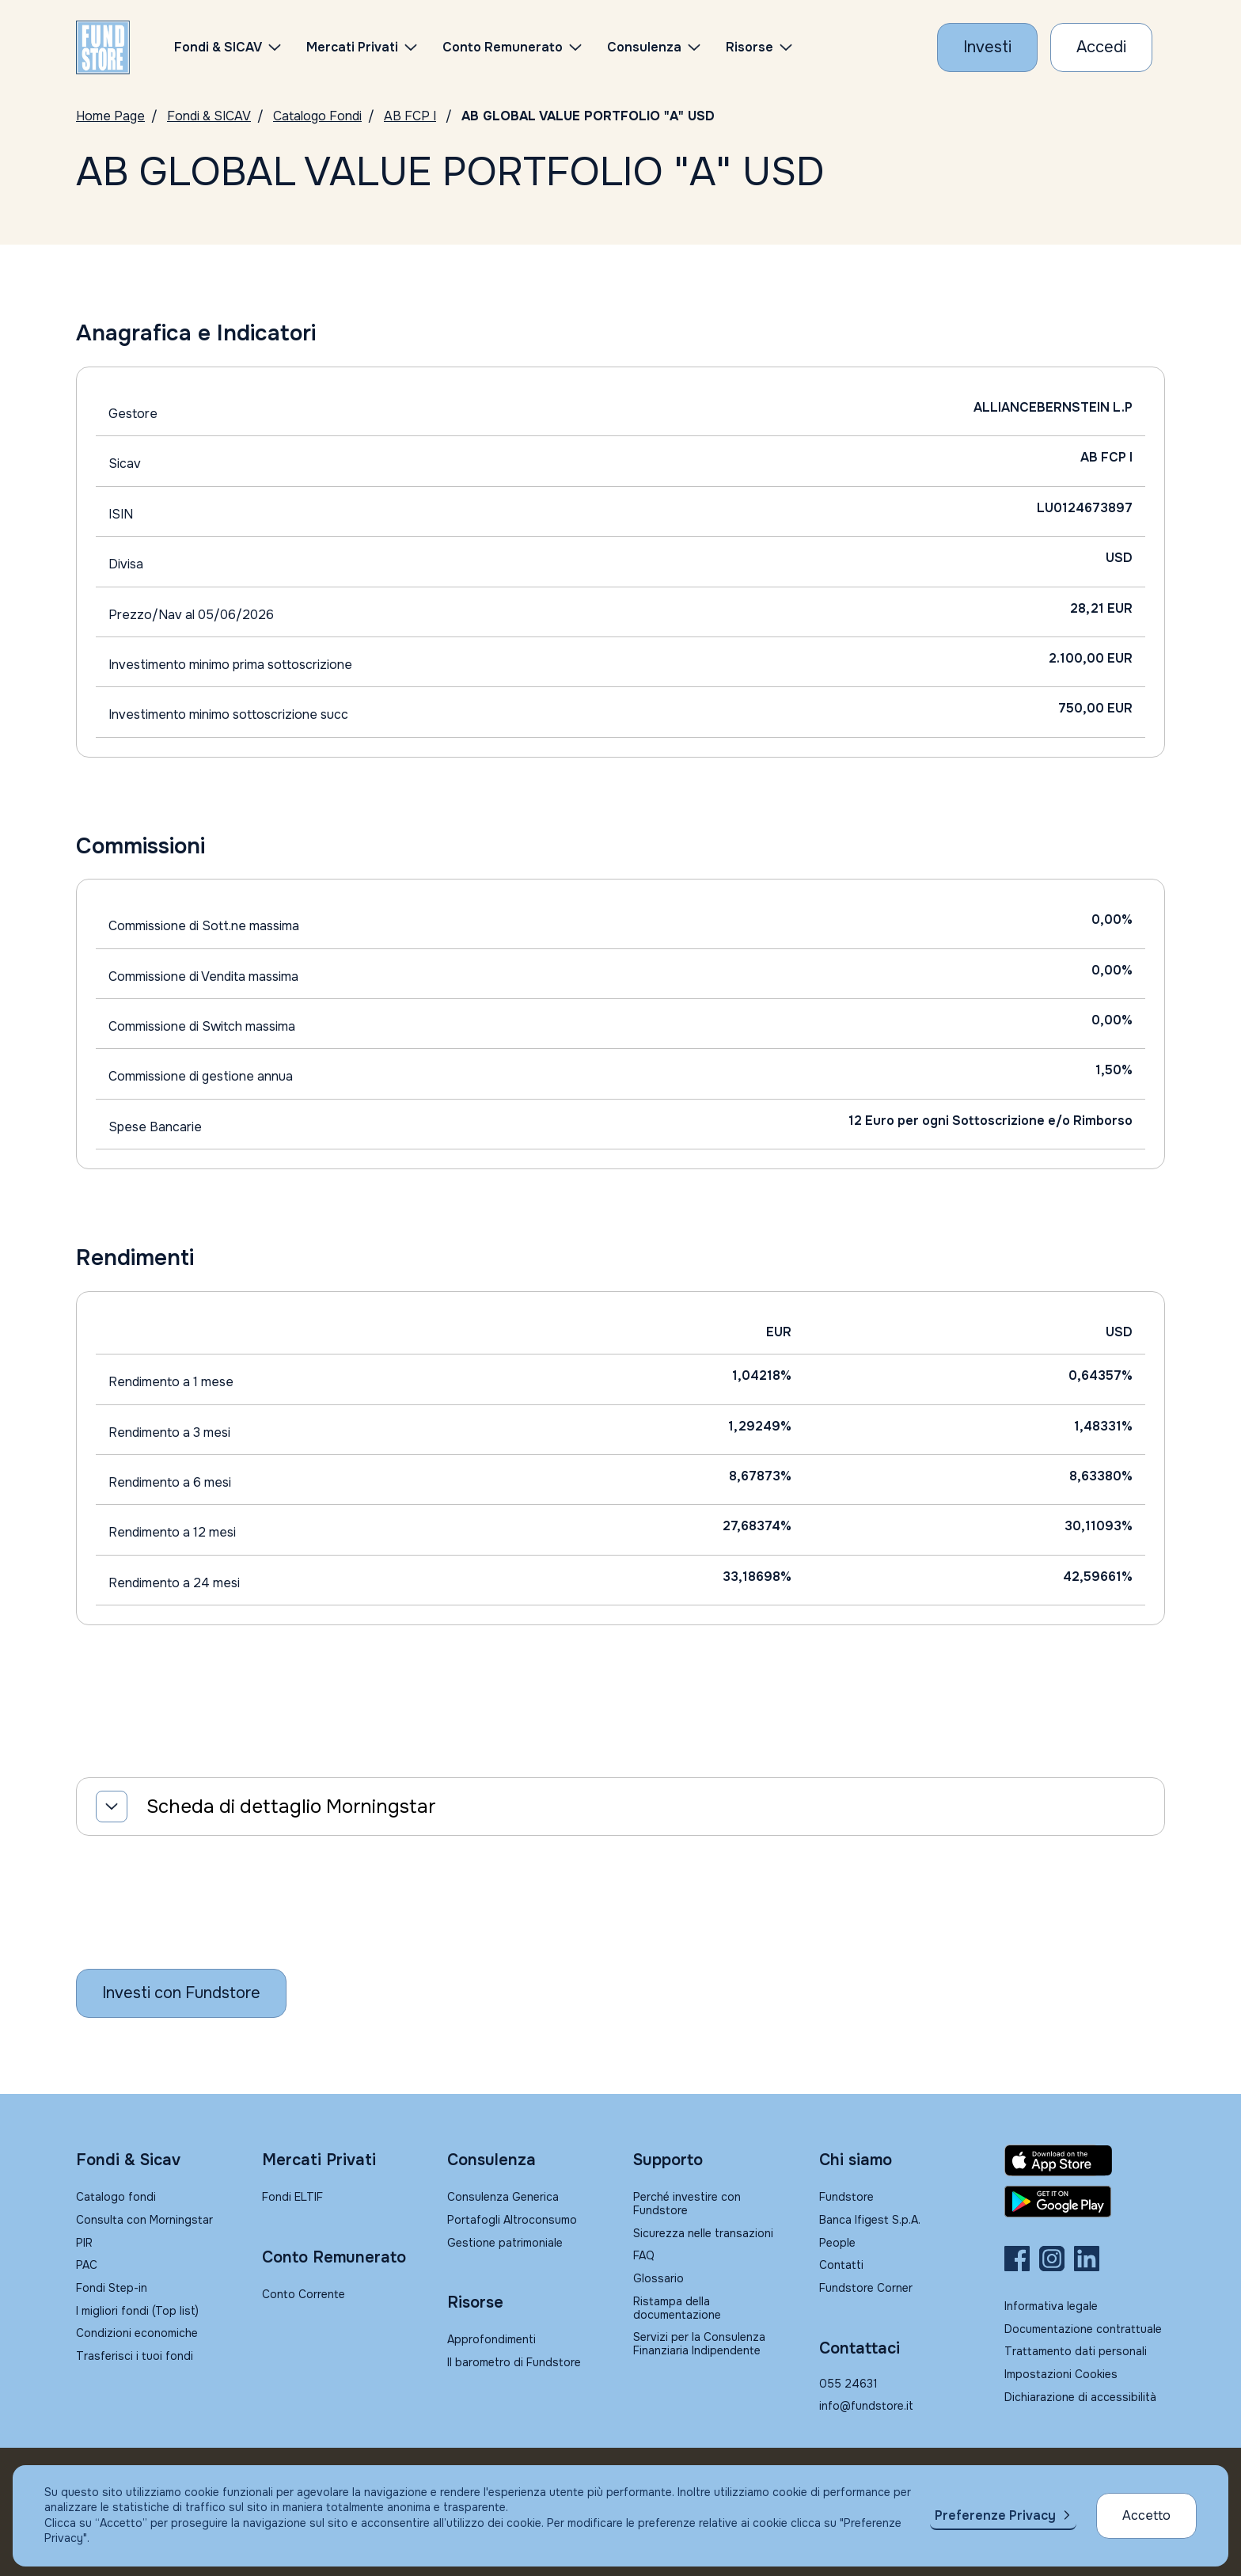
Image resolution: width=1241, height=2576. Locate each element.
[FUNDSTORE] (103, 47)
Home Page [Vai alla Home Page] (110, 116)
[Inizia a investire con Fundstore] (181, 1993)
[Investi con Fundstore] (987, 47)
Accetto (1146, 2515)
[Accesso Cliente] (1101, 47)
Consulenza (644, 47)
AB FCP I (410, 116)
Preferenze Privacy (995, 2515)
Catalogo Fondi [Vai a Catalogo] (317, 116)
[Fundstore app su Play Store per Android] (1084, 2201)
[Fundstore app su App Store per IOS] (1084, 2160)
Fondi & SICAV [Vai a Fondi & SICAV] (209, 116)
